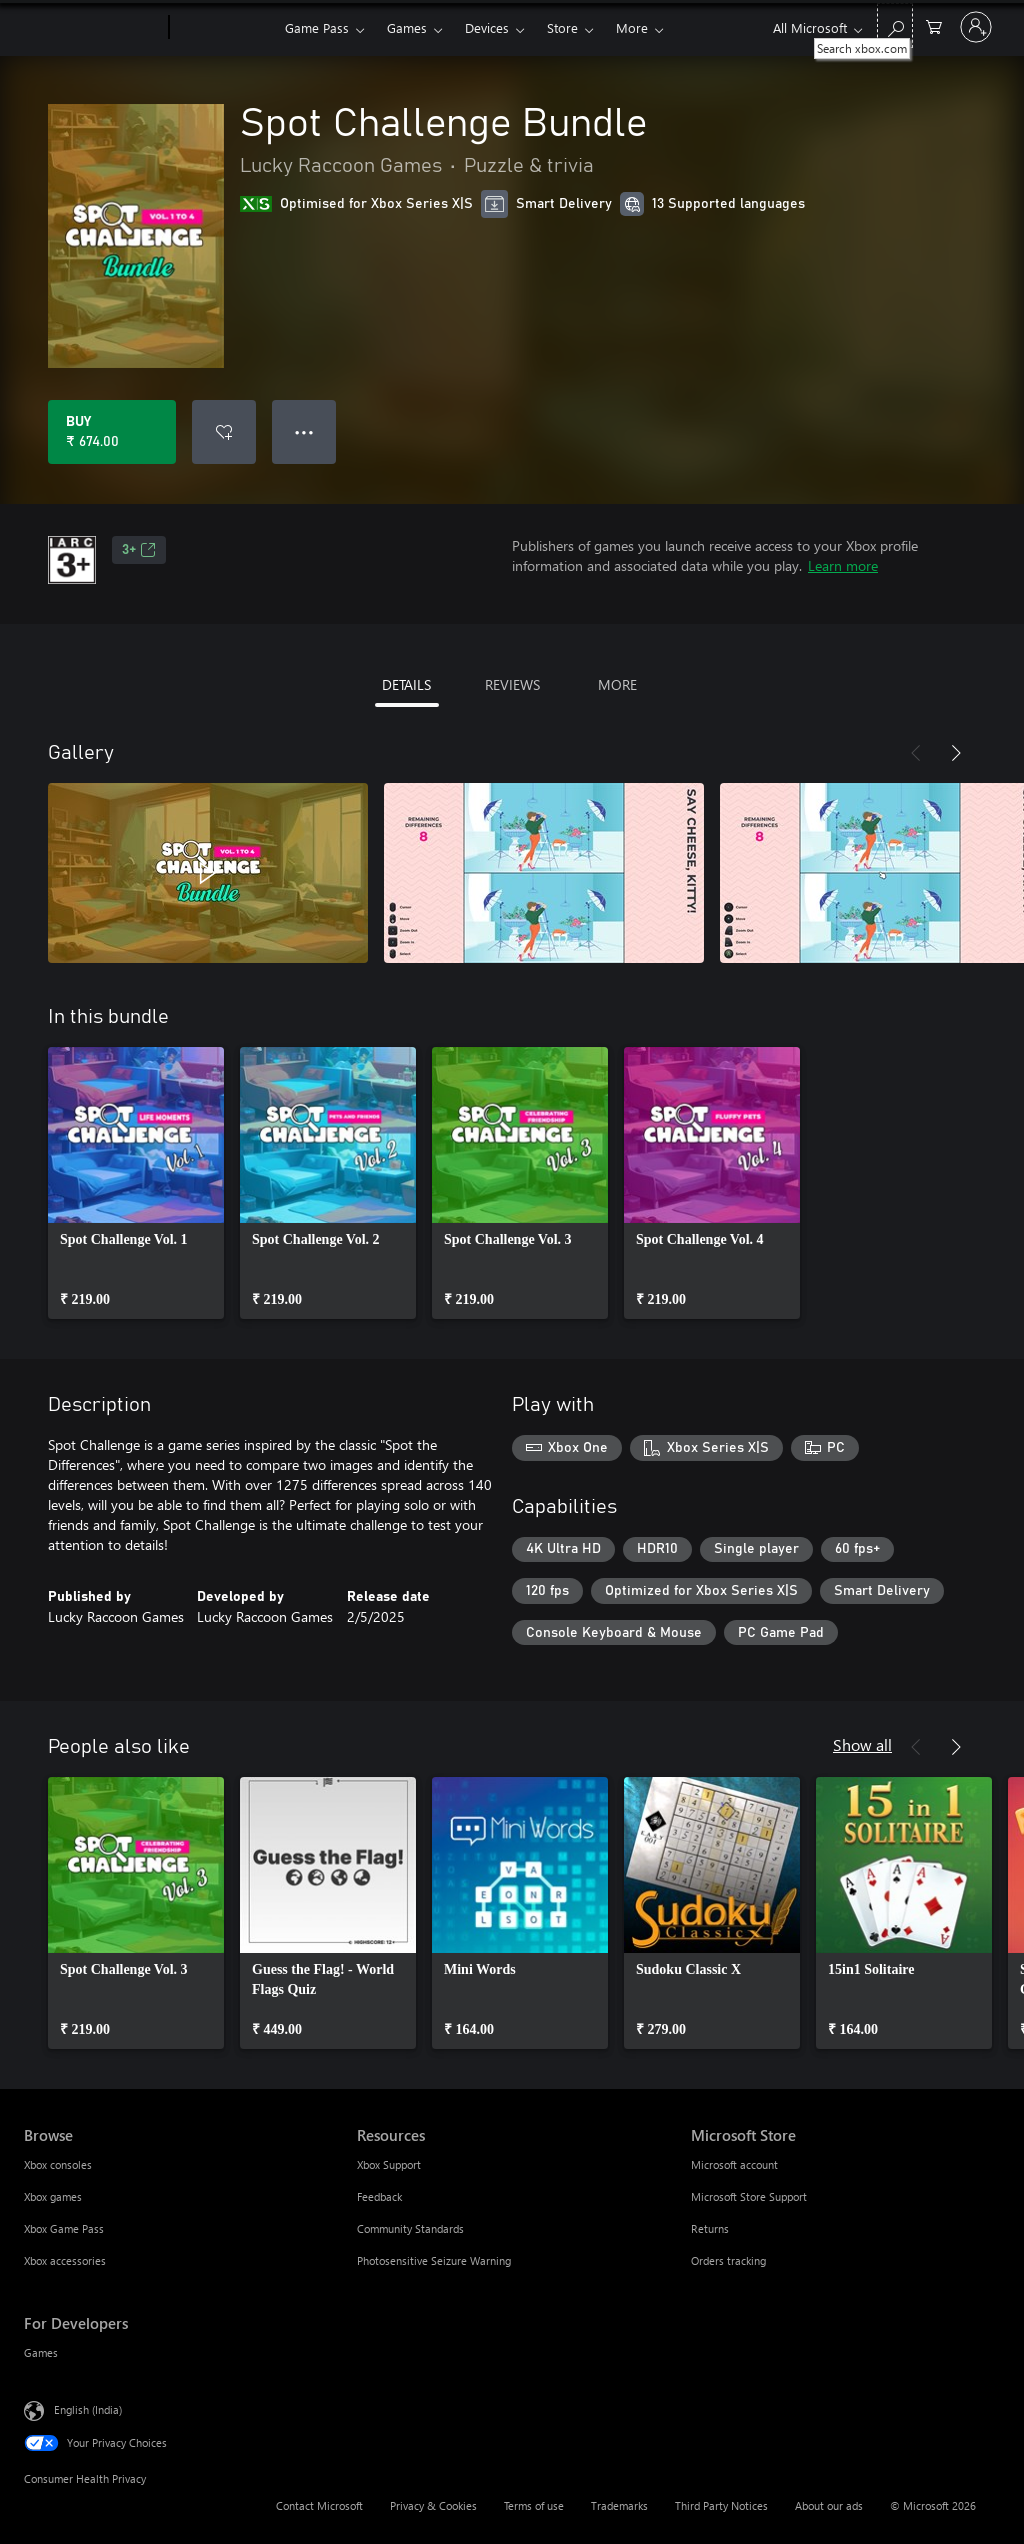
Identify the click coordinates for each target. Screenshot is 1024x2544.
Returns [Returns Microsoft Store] (710, 2228)
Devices (487, 27)
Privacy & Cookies (433, 2505)
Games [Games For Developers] (41, 2352)
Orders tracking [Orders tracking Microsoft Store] (728, 2260)
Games (407, 27)
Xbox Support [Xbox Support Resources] (389, 2164)
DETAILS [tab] (406, 684)
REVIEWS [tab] (512, 684)
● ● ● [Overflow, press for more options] (304, 431)
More (632, 27)
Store (562, 27)
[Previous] (916, 753)
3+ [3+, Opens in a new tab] (139, 550)
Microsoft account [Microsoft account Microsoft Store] (734, 2164)
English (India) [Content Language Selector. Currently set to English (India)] (88, 2409)
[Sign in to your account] (976, 27)
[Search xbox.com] (895, 25)
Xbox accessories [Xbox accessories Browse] (65, 2260)
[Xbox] (224, 28)
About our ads (829, 2505)
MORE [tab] (617, 684)
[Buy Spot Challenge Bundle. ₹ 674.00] (112, 432)
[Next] (956, 753)
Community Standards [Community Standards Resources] (410, 2228)
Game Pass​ (317, 27)
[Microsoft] (92, 28)
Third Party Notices (721, 2505)
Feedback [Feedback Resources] (379, 2196)
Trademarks (619, 2505)
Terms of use (534, 2505)
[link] (136, 1183)
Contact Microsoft (319, 2505)
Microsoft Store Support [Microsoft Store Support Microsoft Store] (749, 2196)
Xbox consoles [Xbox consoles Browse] (58, 2164)
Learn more (843, 565)
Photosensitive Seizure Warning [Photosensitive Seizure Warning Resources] (434, 2260)
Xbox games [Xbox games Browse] (53, 2196)
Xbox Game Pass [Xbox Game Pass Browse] (64, 2228)
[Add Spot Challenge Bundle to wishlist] (224, 432)
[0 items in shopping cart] (934, 25)
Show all (862, 1744)
